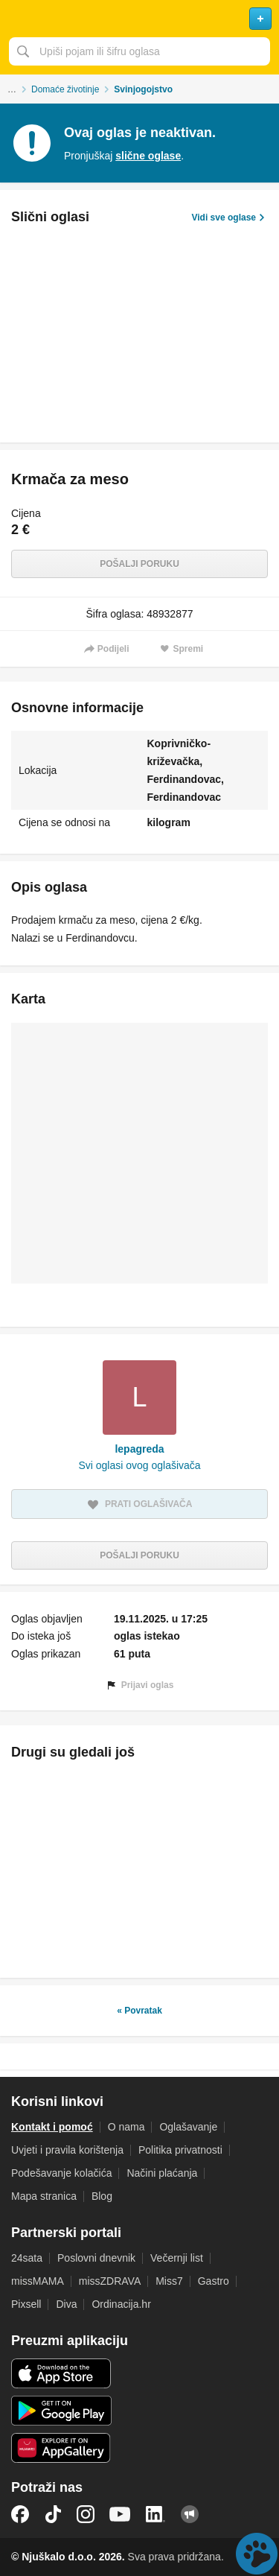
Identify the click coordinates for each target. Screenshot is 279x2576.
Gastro (213, 2281)
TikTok (53, 2514)
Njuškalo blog (190, 2514)
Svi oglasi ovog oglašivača (139, 1465)
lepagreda (139, 1449)
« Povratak (139, 2010)
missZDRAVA (110, 2281)
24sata (26, 2258)
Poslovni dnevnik (96, 2258)
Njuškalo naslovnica (139, 18)
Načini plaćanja (161, 2173)
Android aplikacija (61, 2411)
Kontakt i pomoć (52, 2127)
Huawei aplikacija (61, 2448)
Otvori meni (18, 18)
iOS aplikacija (61, 2373)
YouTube (119, 2514)
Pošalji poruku (139, 564)
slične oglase (148, 156)
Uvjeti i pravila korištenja (67, 2150)
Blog (102, 2196)
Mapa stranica (44, 2196)
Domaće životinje (65, 89)
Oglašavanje (188, 2127)
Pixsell (26, 2304)
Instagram (85, 2514)
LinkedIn (155, 2514)
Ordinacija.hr (121, 2304)
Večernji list (176, 2258)
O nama (126, 2127)
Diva (66, 2304)
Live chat (256, 2553)
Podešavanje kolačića (61, 2173)
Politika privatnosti (180, 2150)
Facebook (20, 2514)
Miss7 (169, 2281)
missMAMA (37, 2281)
